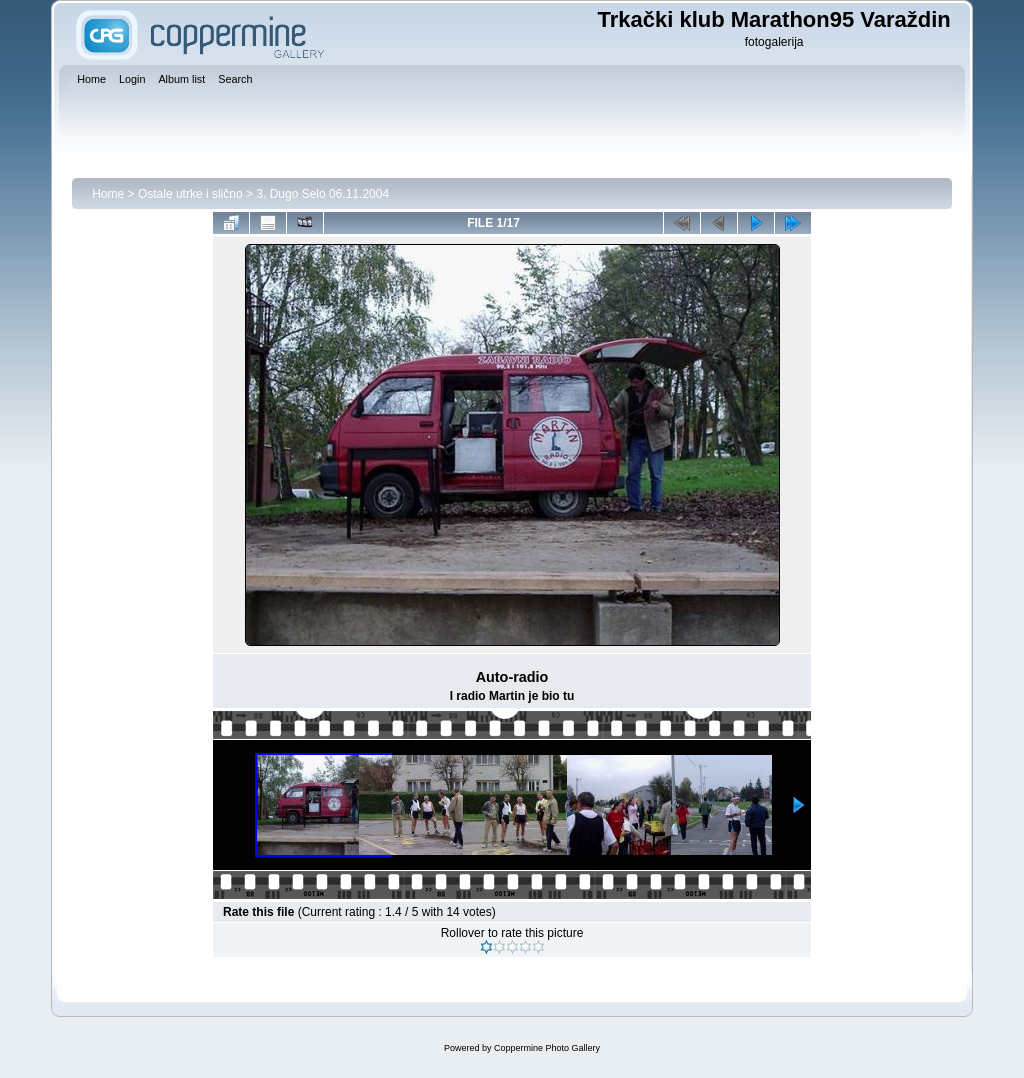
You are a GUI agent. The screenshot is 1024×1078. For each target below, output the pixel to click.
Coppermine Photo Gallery (547, 1048)
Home (108, 194)
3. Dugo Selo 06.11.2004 (322, 194)
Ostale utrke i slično (190, 194)
